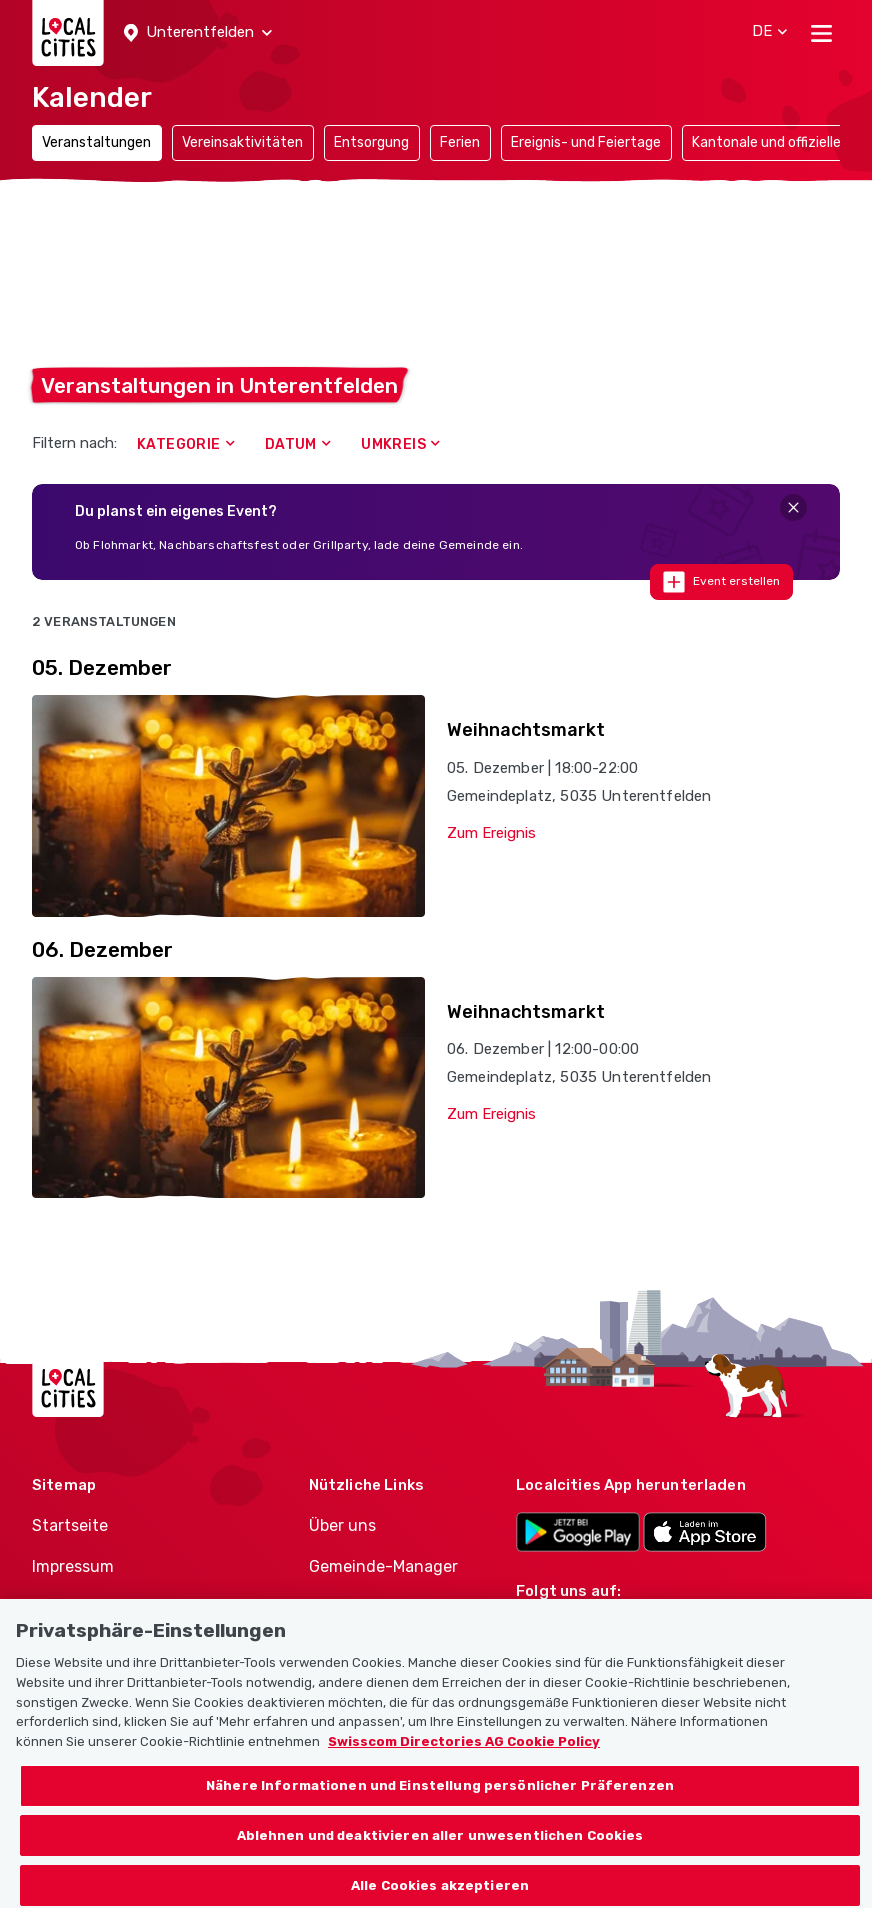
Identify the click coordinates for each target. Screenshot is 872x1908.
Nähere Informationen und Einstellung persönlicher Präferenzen (440, 1801)
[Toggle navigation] (821, 33)
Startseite (70, 1525)
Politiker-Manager (375, 1607)
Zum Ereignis (491, 833)
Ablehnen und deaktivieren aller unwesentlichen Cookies (440, 1851)
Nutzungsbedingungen (120, 1607)
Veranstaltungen (96, 142)
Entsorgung (371, 142)
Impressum (73, 1566)
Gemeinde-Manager (383, 1566)
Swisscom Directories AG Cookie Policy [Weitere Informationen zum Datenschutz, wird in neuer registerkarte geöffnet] (464, 1757)
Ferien (460, 142)
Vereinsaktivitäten (242, 142)
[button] (198, 33)
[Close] (793, 507)
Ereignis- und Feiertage (586, 142)
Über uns (342, 1525)
